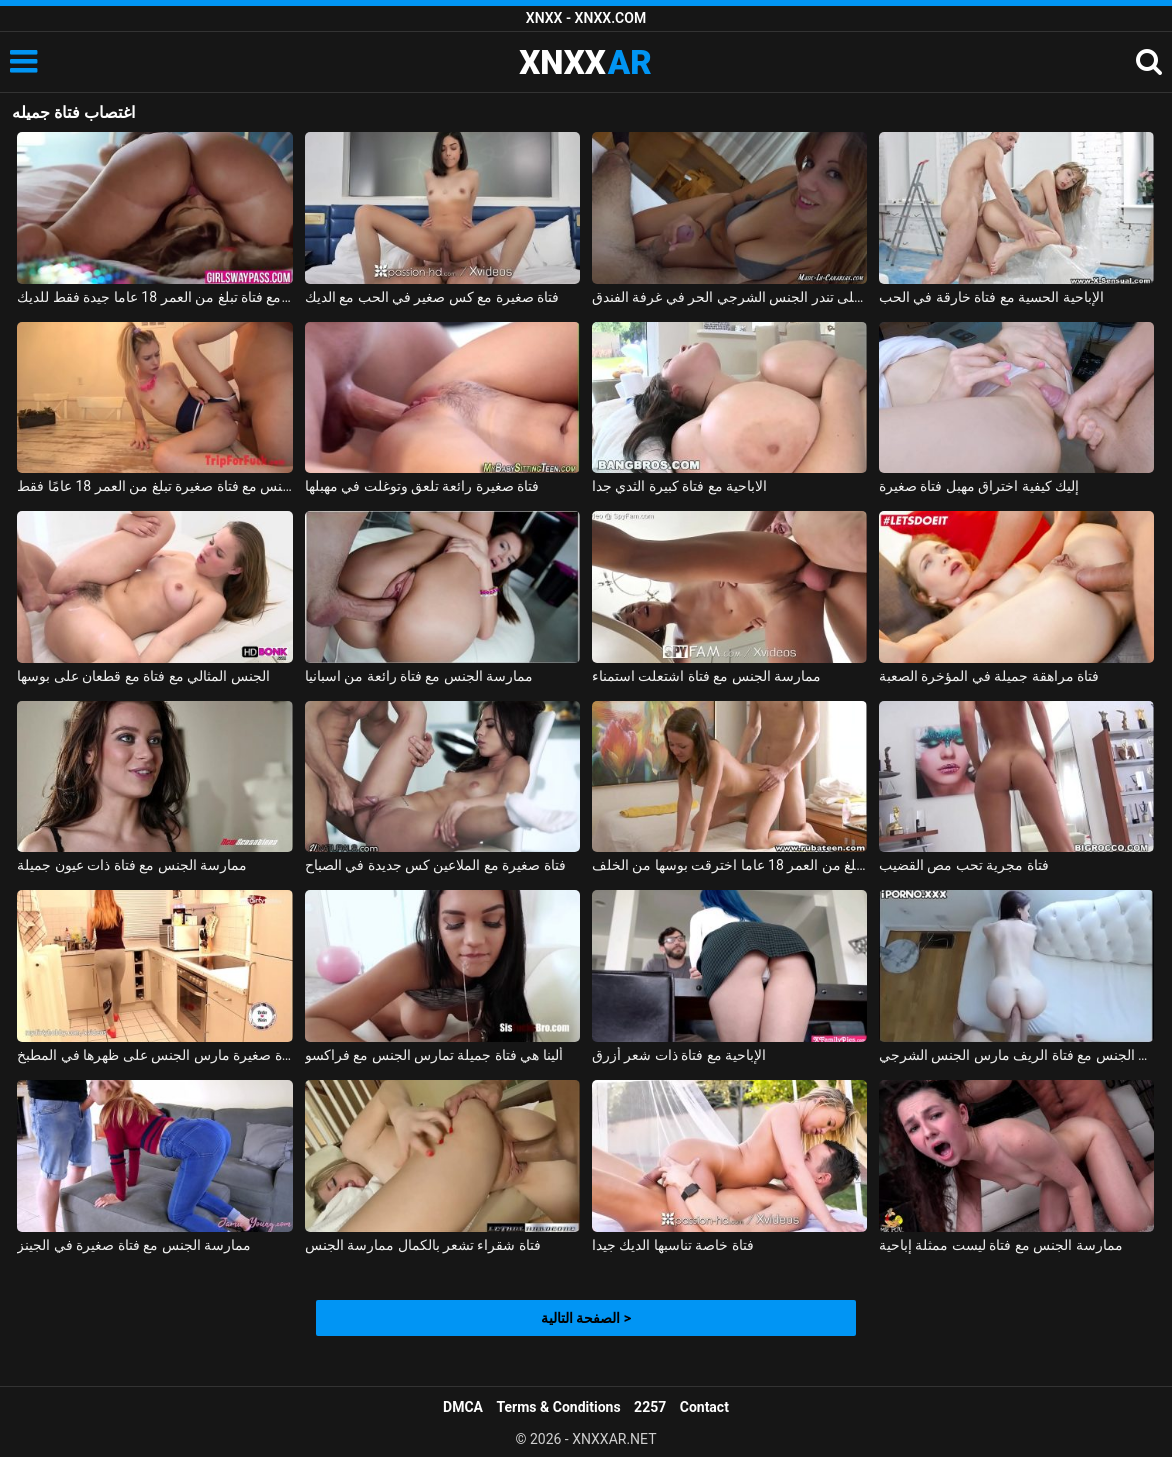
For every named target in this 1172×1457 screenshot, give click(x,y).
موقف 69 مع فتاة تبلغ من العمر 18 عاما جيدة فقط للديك (155, 297)
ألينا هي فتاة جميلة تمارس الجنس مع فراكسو (434, 1055)
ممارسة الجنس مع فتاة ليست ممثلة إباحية (1001, 1245)
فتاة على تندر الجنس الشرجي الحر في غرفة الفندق (730, 297)
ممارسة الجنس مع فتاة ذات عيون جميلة (132, 865)
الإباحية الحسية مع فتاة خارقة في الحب (991, 297)
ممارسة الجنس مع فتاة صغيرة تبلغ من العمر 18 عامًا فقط (155, 486)
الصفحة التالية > (586, 1318)
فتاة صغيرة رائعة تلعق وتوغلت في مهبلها (422, 486)
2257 (650, 1407)
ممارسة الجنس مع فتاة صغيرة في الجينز (134, 1245)
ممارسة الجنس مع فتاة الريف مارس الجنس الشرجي (1017, 1055)
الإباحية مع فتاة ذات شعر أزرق (679, 1055)
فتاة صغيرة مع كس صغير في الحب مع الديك (432, 297)
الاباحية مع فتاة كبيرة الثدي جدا (679, 486)
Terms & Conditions (559, 1407)
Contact (704, 1407)
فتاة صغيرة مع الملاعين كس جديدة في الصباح (435, 865)
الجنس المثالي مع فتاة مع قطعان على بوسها (143, 676)
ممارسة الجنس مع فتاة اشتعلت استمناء (706, 676)
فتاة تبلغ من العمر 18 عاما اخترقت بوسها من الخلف (730, 865)
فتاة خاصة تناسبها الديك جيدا (673, 1245)
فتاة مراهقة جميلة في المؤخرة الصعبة (989, 676)
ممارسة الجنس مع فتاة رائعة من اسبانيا (419, 676)
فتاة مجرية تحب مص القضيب (964, 865)
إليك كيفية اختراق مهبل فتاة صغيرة (979, 486)
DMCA (463, 1407)
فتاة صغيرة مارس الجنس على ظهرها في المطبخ (155, 1055)
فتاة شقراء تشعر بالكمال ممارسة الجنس (423, 1245)
